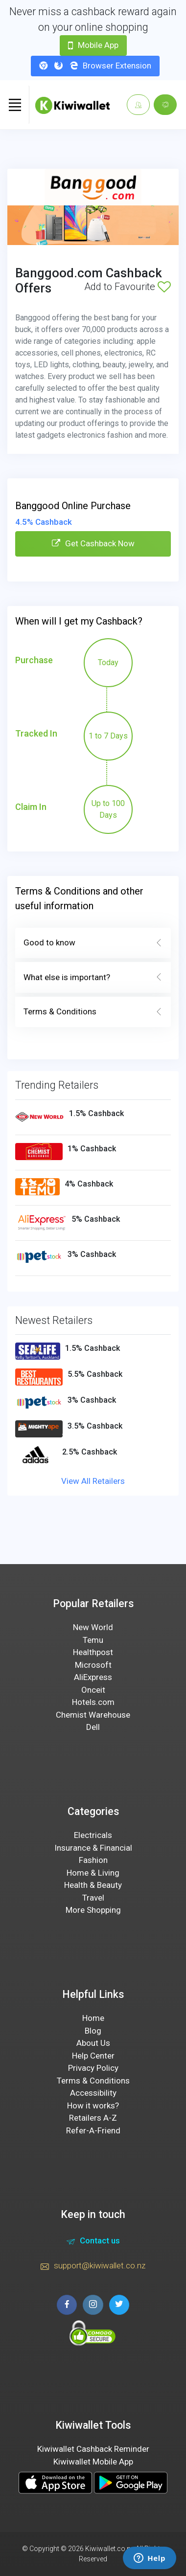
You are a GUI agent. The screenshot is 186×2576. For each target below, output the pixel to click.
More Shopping (93, 1910)
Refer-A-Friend (93, 2130)
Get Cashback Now (93, 543)
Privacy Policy (93, 2068)
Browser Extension (95, 65)
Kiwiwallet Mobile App (93, 2461)
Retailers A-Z (93, 2118)
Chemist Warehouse (93, 1715)
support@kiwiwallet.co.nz (93, 2267)
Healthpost (93, 1652)
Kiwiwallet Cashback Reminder (93, 2449)
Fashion (93, 1860)
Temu (93, 1640)
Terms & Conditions (93, 1012)
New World (93, 1627)
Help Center (93, 2056)
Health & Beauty (93, 1885)
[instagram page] (93, 2305)
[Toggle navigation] (14, 104)
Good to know (93, 943)
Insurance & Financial (93, 1848)
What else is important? (93, 977)
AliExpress (93, 1677)
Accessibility (93, 2093)
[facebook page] (67, 2305)
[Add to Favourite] (164, 286)
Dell (93, 1727)
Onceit (93, 1690)
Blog (93, 2031)
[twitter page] (119, 2305)
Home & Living (93, 1873)
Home (93, 2018)
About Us (93, 2043)
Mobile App (93, 45)
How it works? (93, 2105)
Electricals (93, 1835)
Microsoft (93, 1665)
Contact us (93, 2242)
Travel (93, 1898)
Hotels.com (93, 1702)
